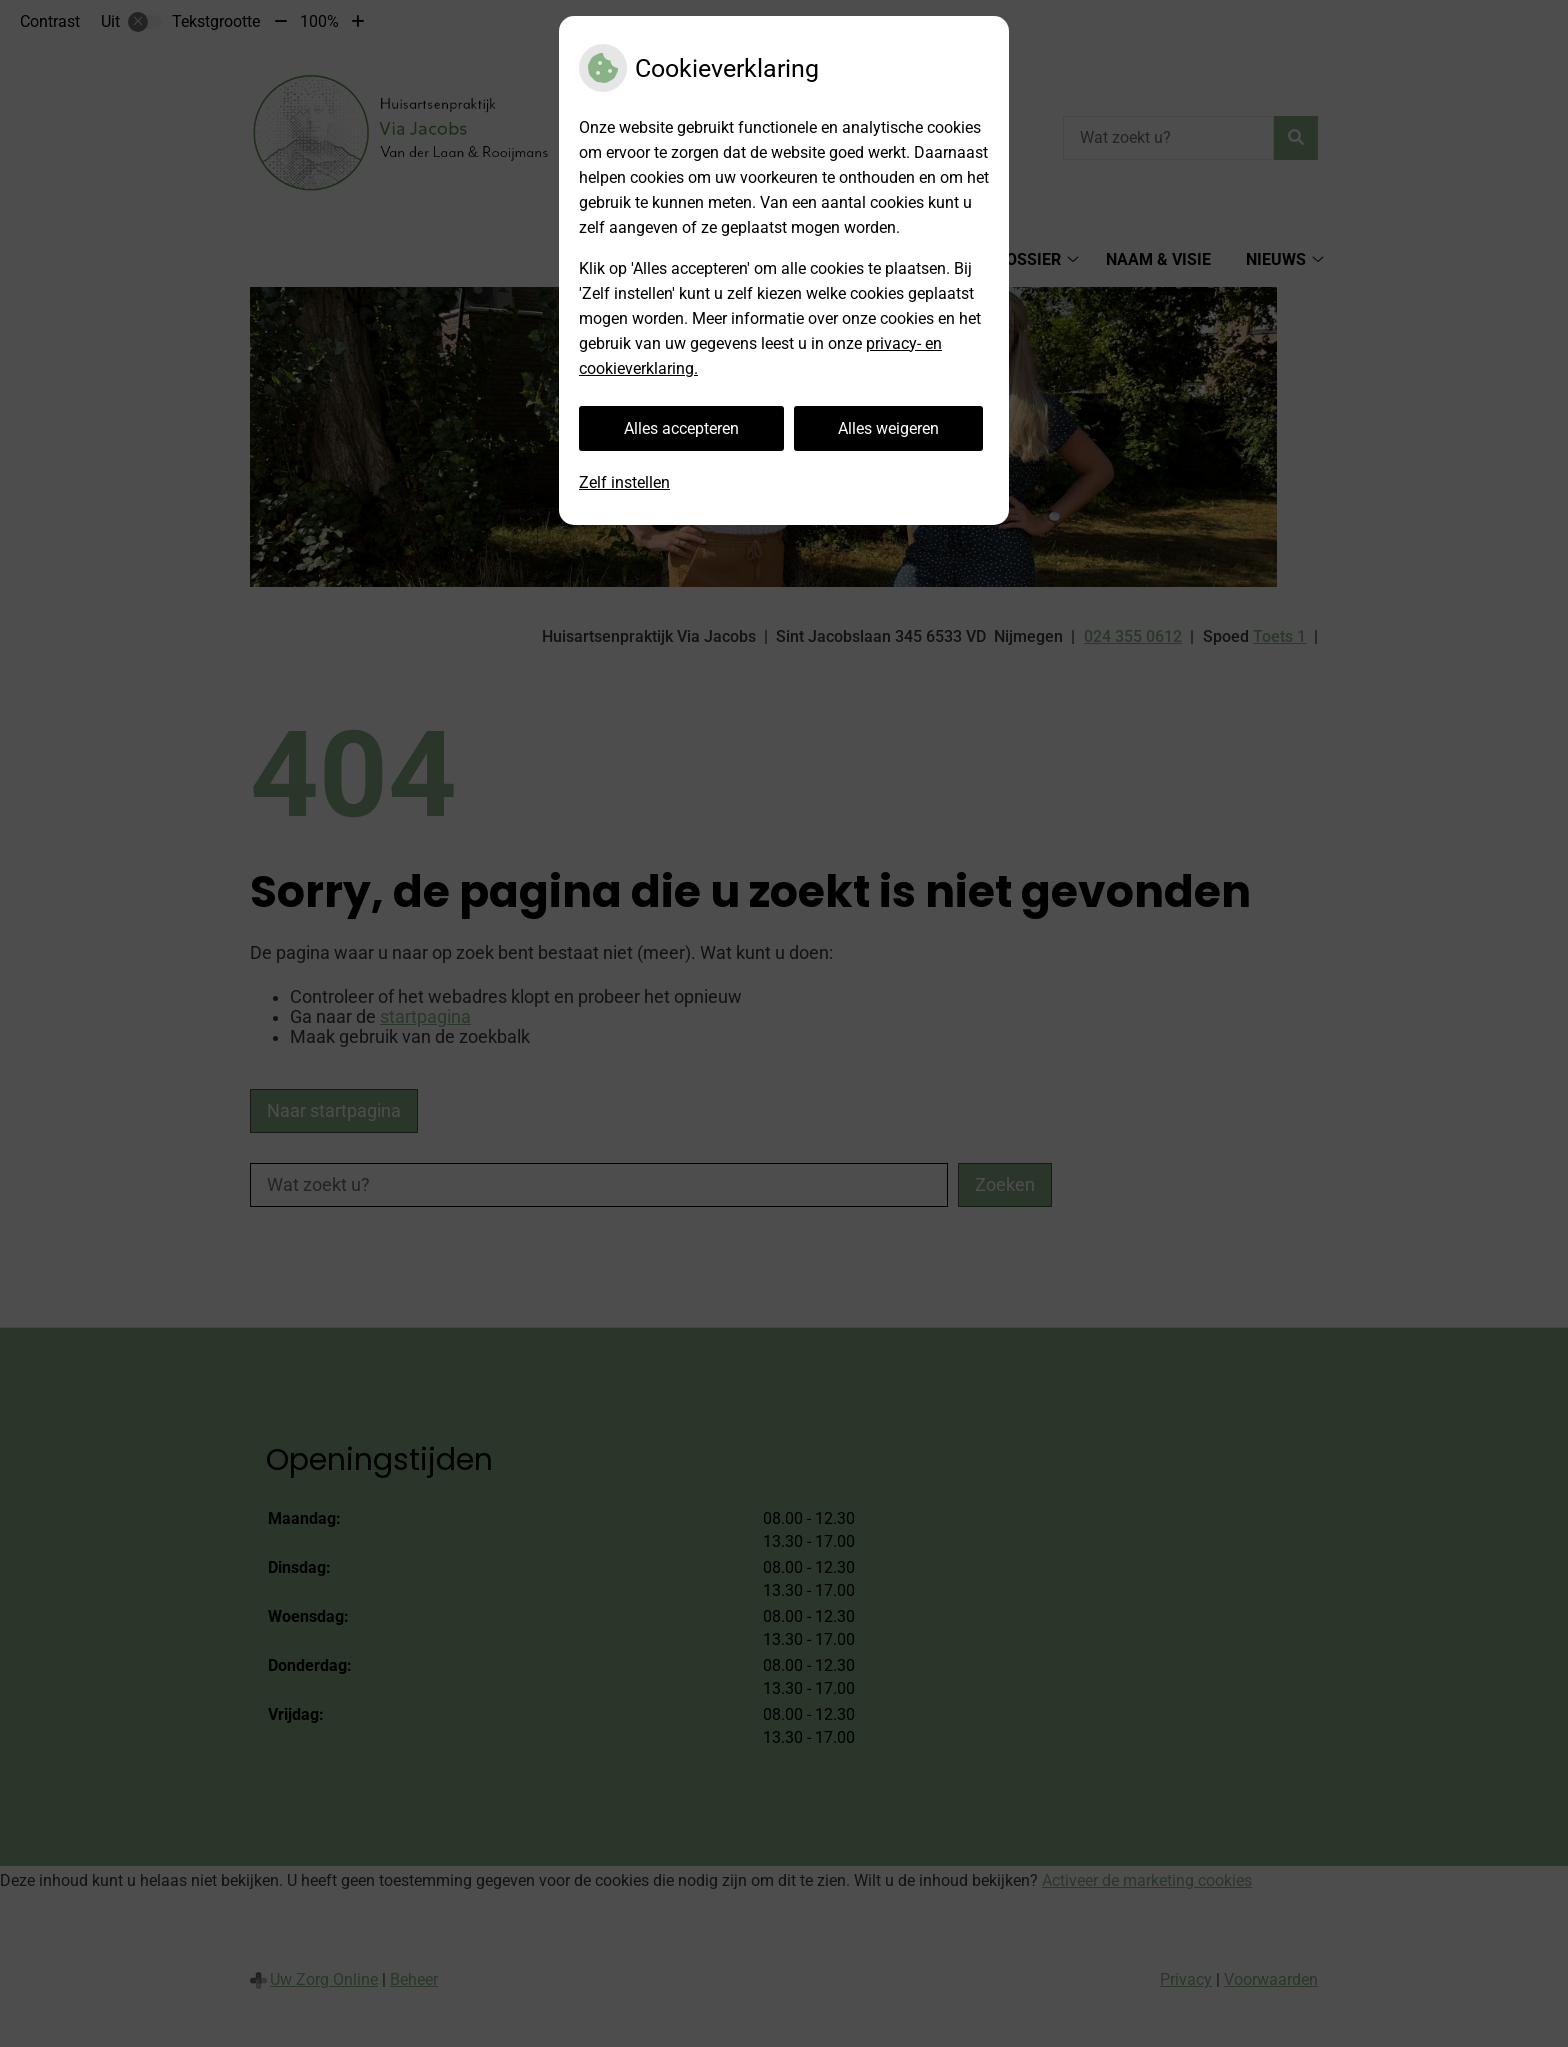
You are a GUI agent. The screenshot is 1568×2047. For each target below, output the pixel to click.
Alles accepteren (681, 428)
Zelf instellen (624, 482)
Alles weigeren (888, 428)
